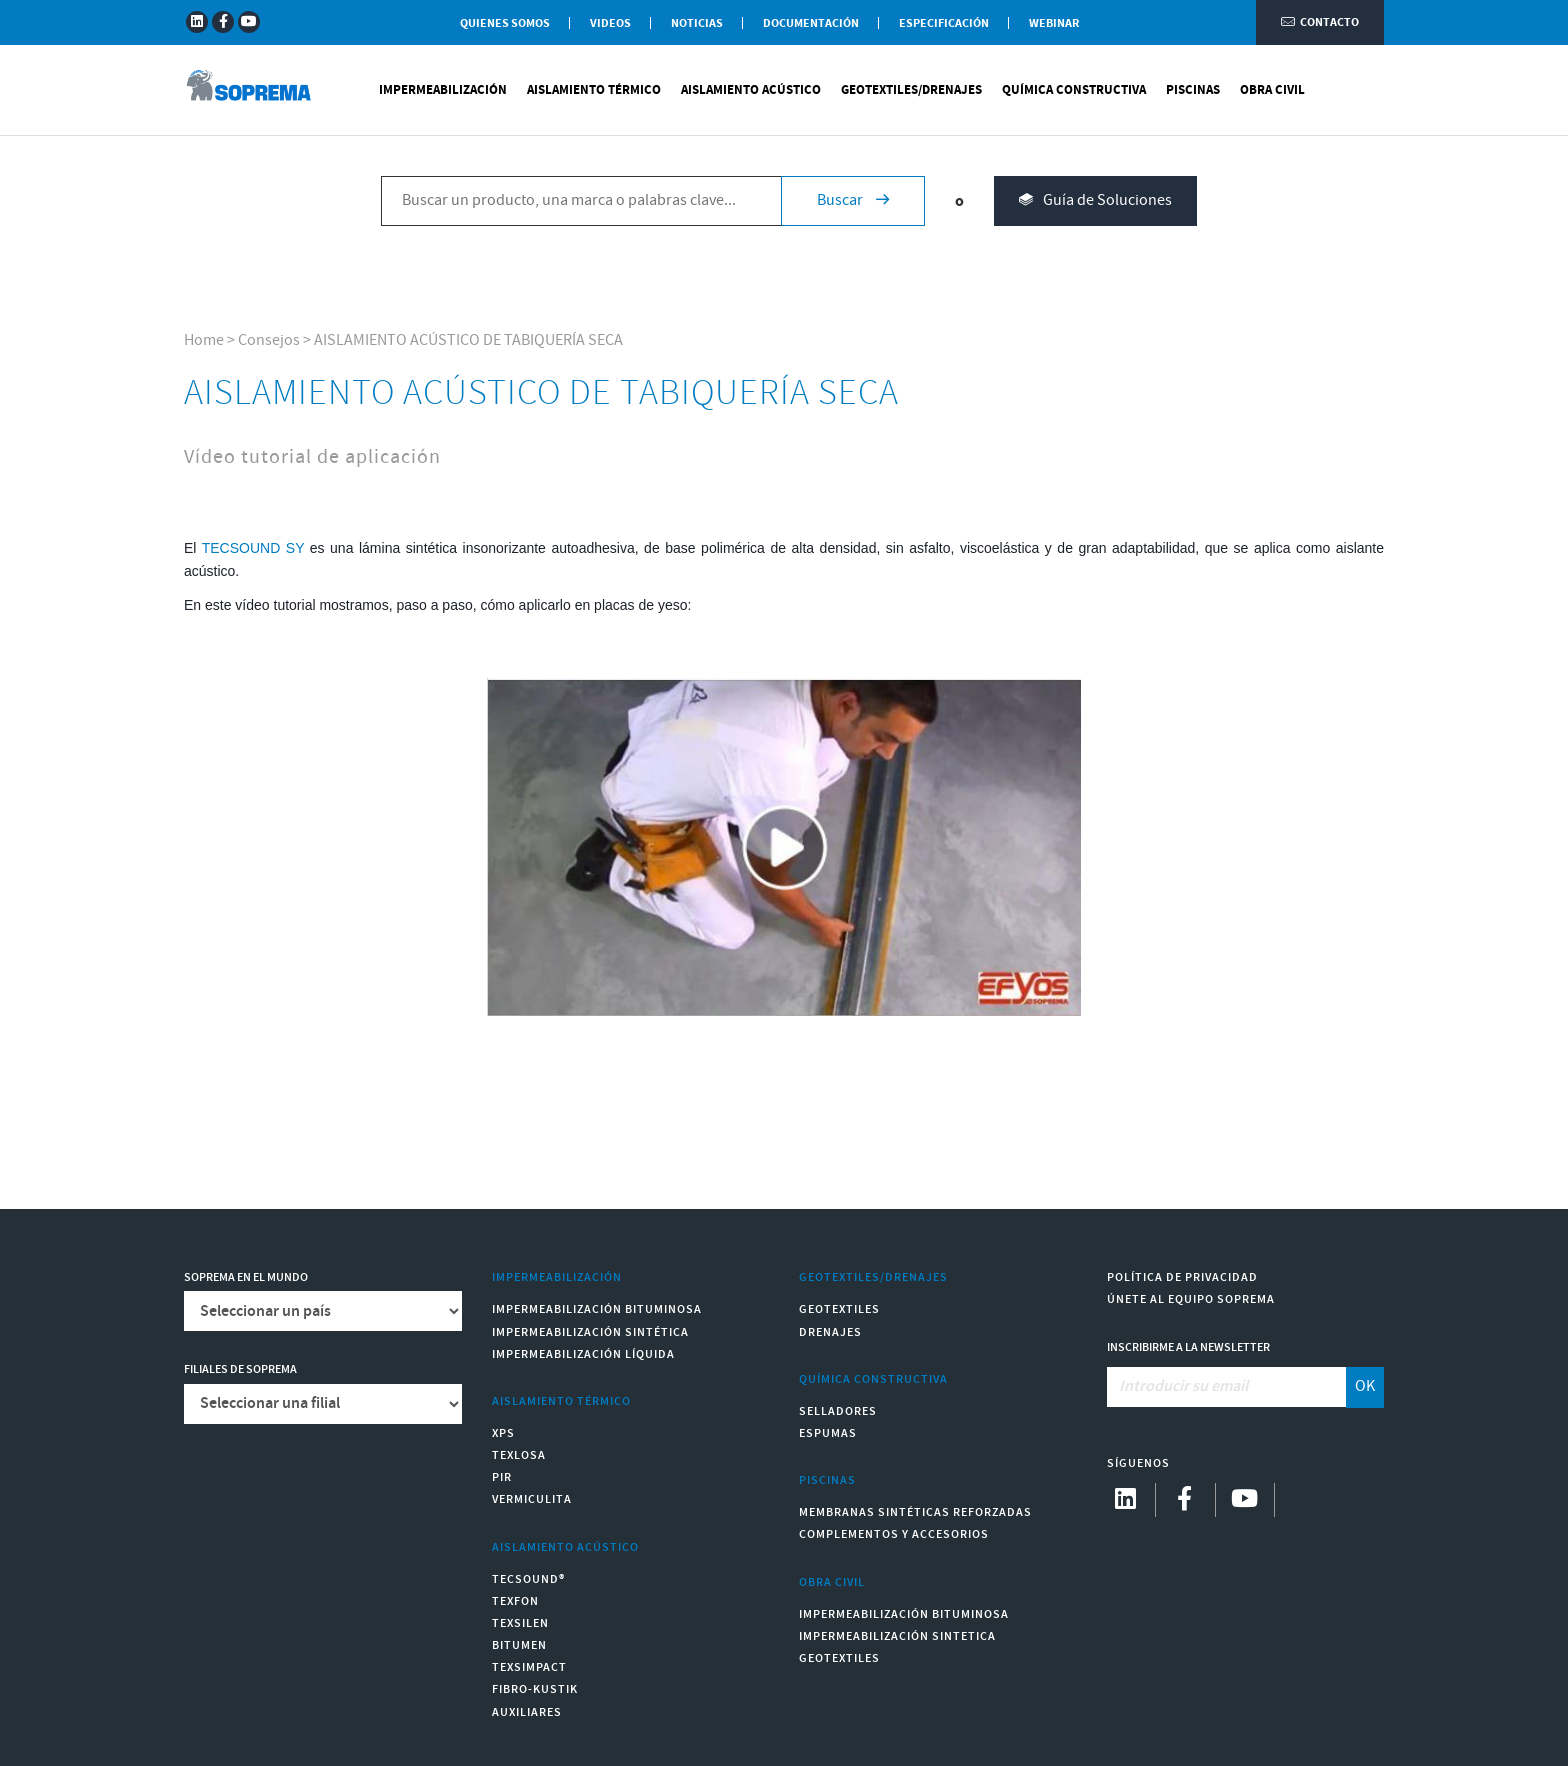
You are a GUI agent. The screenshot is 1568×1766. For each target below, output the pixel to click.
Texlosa (519, 1455)
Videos (610, 23)
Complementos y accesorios (894, 1534)
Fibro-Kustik (535, 1689)
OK (1365, 1386)
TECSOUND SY (253, 548)
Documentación (811, 23)
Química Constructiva (1074, 90)
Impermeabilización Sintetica (897, 1636)
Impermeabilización (443, 90)
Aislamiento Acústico (751, 90)
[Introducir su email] (1227, 1387)
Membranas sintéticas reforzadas (915, 1512)
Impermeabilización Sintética (590, 1332)
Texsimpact (529, 1667)
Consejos (269, 340)
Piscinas (1193, 90)
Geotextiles (839, 1309)
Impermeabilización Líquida (583, 1354)
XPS (503, 1433)
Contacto (1320, 22)
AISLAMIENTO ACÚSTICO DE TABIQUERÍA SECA (468, 340)
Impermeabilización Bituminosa (597, 1309)
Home (204, 340)
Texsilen (520, 1623)
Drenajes (830, 1332)
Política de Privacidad (1182, 1277)
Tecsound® (528, 1579)
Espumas (828, 1433)
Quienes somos (505, 23)
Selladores (838, 1411)
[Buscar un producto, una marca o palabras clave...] (581, 201)
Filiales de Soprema (240, 1369)
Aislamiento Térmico (594, 90)
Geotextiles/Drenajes (911, 90)
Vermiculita (532, 1499)
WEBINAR (1054, 23)
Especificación (944, 23)
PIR (502, 1477)
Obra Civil (1272, 90)
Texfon (515, 1601)
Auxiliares (527, 1712)
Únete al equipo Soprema (1191, 1299)
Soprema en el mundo (246, 1277)
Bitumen (519, 1645)
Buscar (853, 200)
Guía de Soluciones (1095, 201)
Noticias (697, 23)
